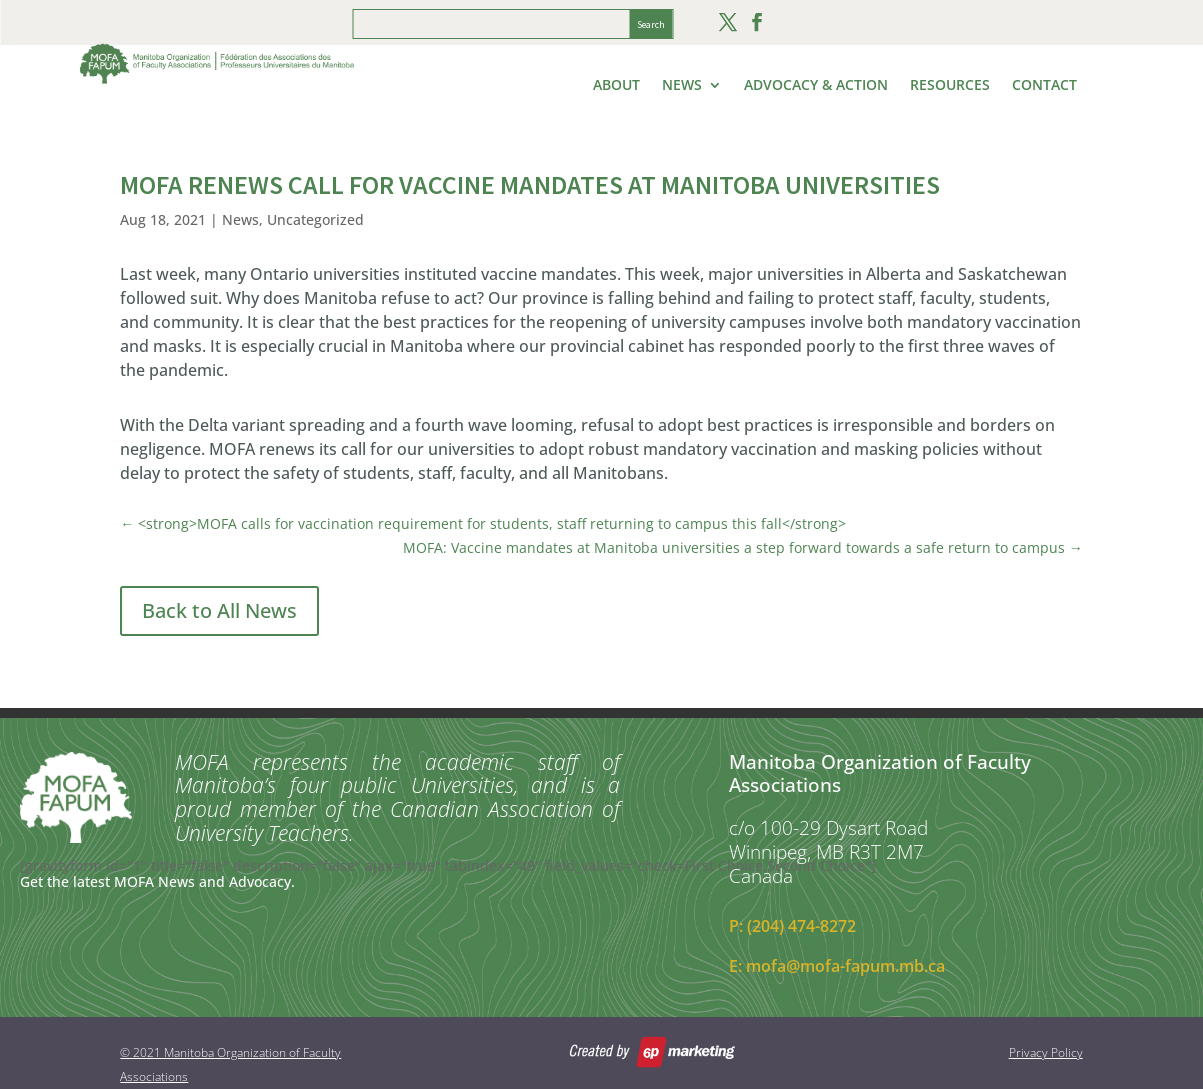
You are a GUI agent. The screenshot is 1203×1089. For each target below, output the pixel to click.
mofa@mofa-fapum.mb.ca (845, 966)
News (682, 86)
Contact (1044, 86)
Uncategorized (315, 219)
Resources (950, 86)
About (616, 86)
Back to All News (219, 610)
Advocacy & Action (816, 86)
